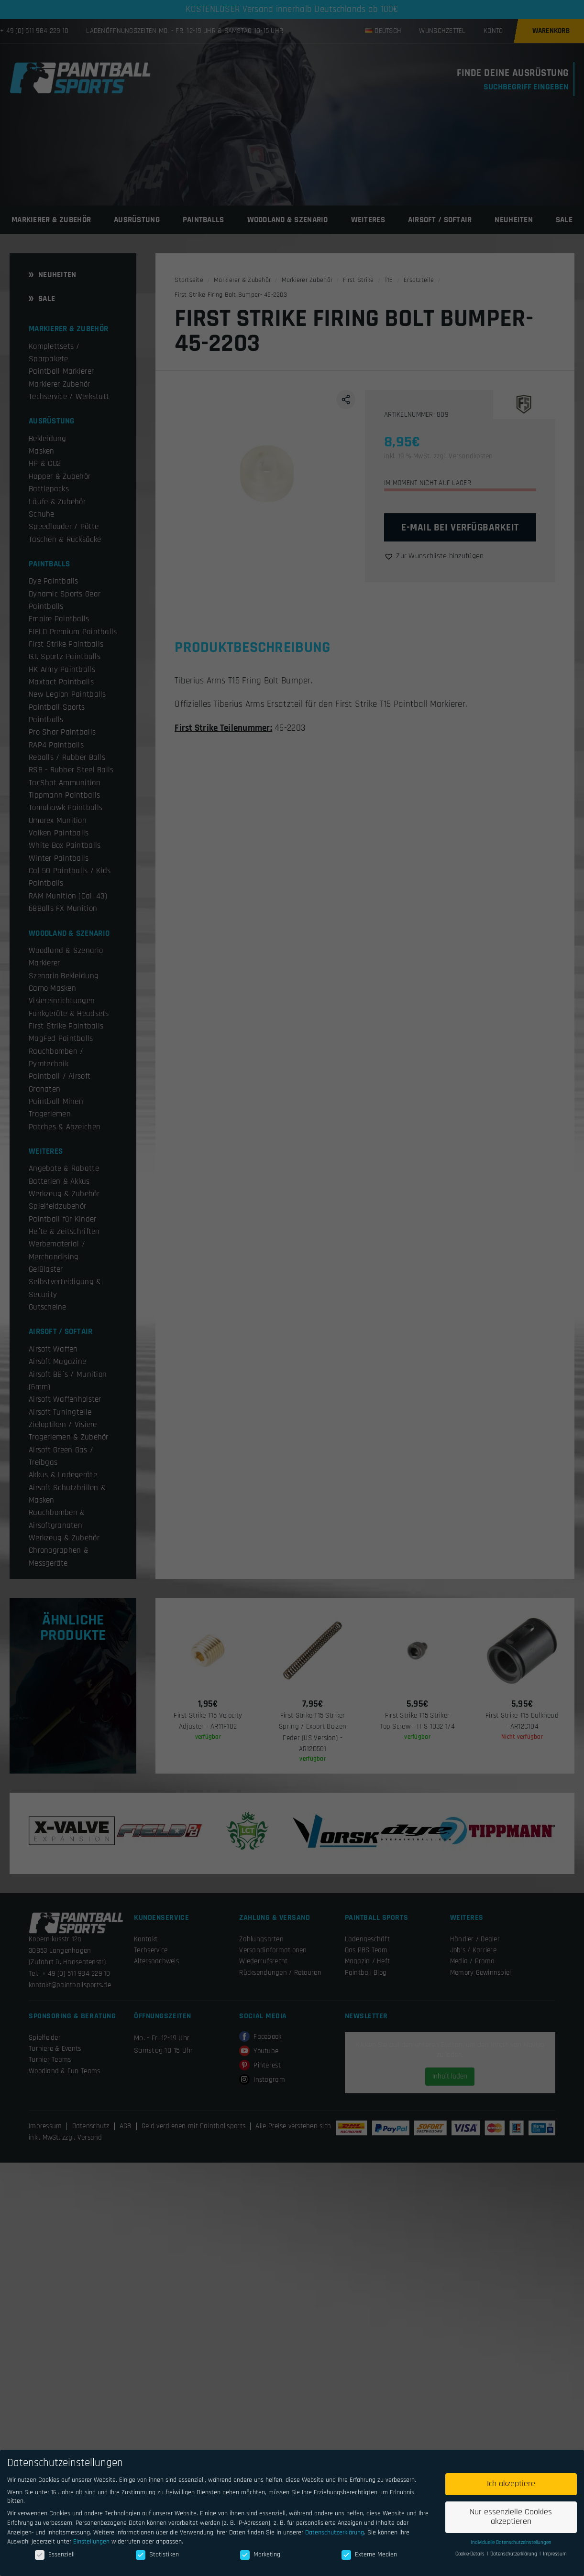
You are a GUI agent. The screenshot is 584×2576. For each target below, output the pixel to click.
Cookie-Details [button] (470, 2554)
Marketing (260, 2554)
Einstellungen (91, 2541)
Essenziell (55, 2554)
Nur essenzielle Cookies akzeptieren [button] (511, 2517)
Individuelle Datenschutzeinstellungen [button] (511, 2542)
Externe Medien (369, 2554)
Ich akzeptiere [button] (511, 2484)
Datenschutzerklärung (334, 2532)
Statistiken (157, 2554)
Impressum (554, 2554)
